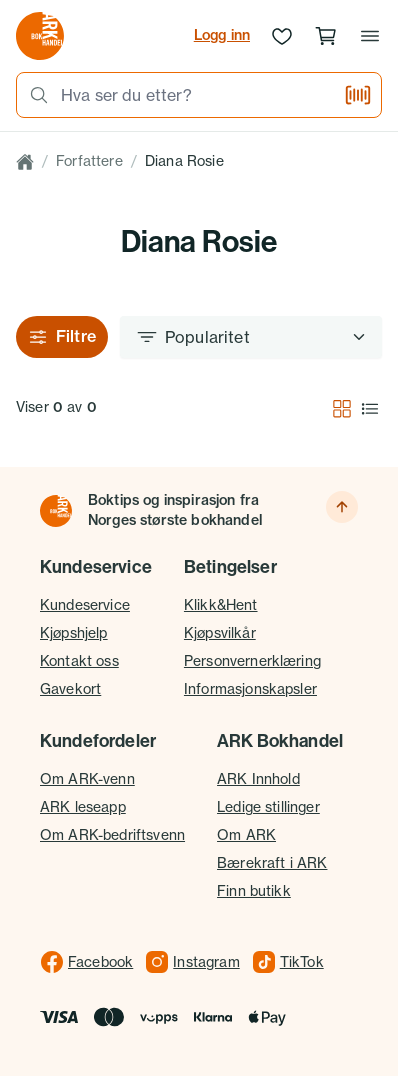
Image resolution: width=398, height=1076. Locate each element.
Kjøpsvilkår (220, 633)
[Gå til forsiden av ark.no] (40, 36)
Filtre (62, 336)
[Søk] (33, 95)
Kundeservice (85, 605)
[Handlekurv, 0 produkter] (326, 36)
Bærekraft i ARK (272, 863)
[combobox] (196, 95)
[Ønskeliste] (282, 36)
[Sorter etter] (251, 337)
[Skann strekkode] (358, 95)
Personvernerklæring (252, 661)
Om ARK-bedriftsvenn (112, 835)
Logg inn (222, 35)
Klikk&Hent (221, 605)
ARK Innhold (258, 779)
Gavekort (70, 689)
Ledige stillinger (268, 807)
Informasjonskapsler (250, 689)
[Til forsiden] (56, 511)
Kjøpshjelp (74, 633)
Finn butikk (254, 891)
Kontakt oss (79, 661)
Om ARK (246, 835)
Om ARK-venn (87, 779)
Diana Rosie (184, 161)
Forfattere (89, 161)
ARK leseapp (83, 807)
